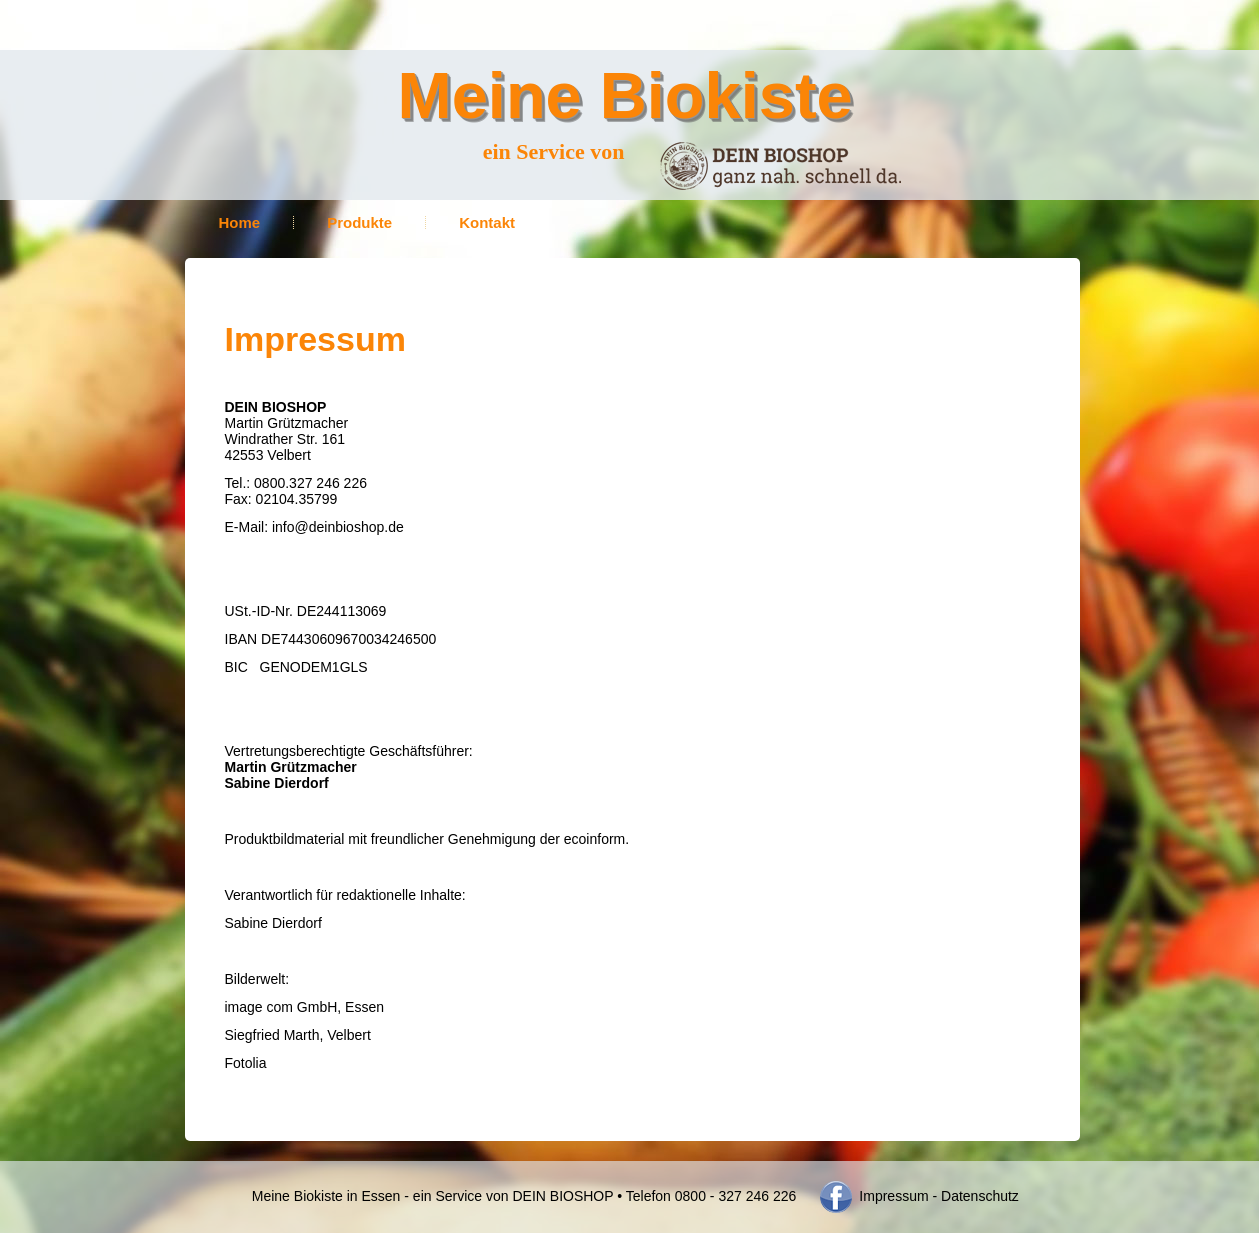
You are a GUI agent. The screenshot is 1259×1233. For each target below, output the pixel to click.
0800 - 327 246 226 (735, 1196)
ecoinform (594, 839)
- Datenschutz (976, 1196)
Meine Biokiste (625, 95)
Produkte (359, 222)
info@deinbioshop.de (338, 527)
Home (240, 222)
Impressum (891, 1196)
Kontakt (487, 222)
